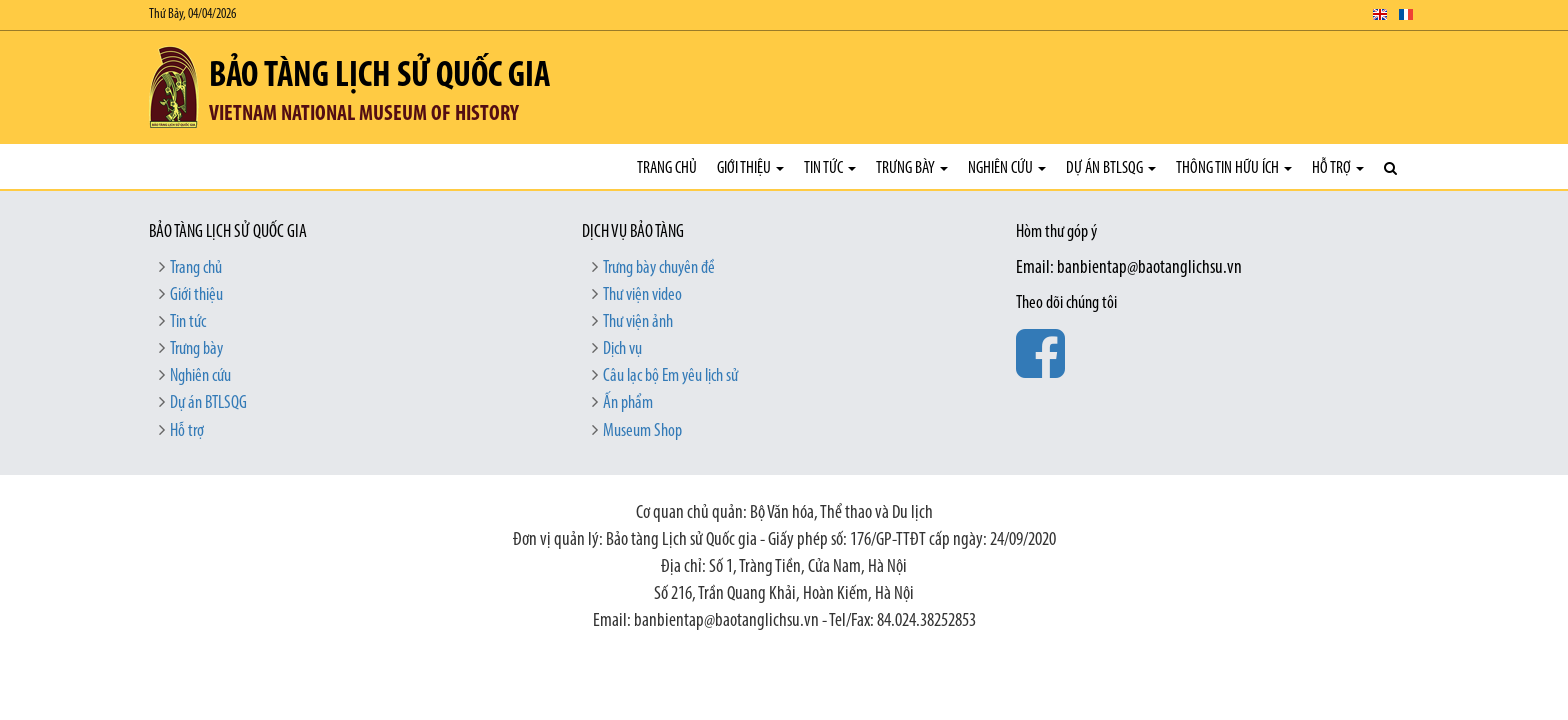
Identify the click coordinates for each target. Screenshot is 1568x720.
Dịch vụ (622, 349)
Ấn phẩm (628, 403)
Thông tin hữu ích (1234, 168)
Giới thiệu (750, 168)
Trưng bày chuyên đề (659, 268)
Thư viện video (642, 295)
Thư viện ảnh (638, 322)
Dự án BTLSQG (1111, 168)
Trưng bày (912, 168)
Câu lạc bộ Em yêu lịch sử (670, 376)
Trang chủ (667, 168)
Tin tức (830, 168)
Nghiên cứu (1007, 168)
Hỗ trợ (1338, 168)
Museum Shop (642, 431)
